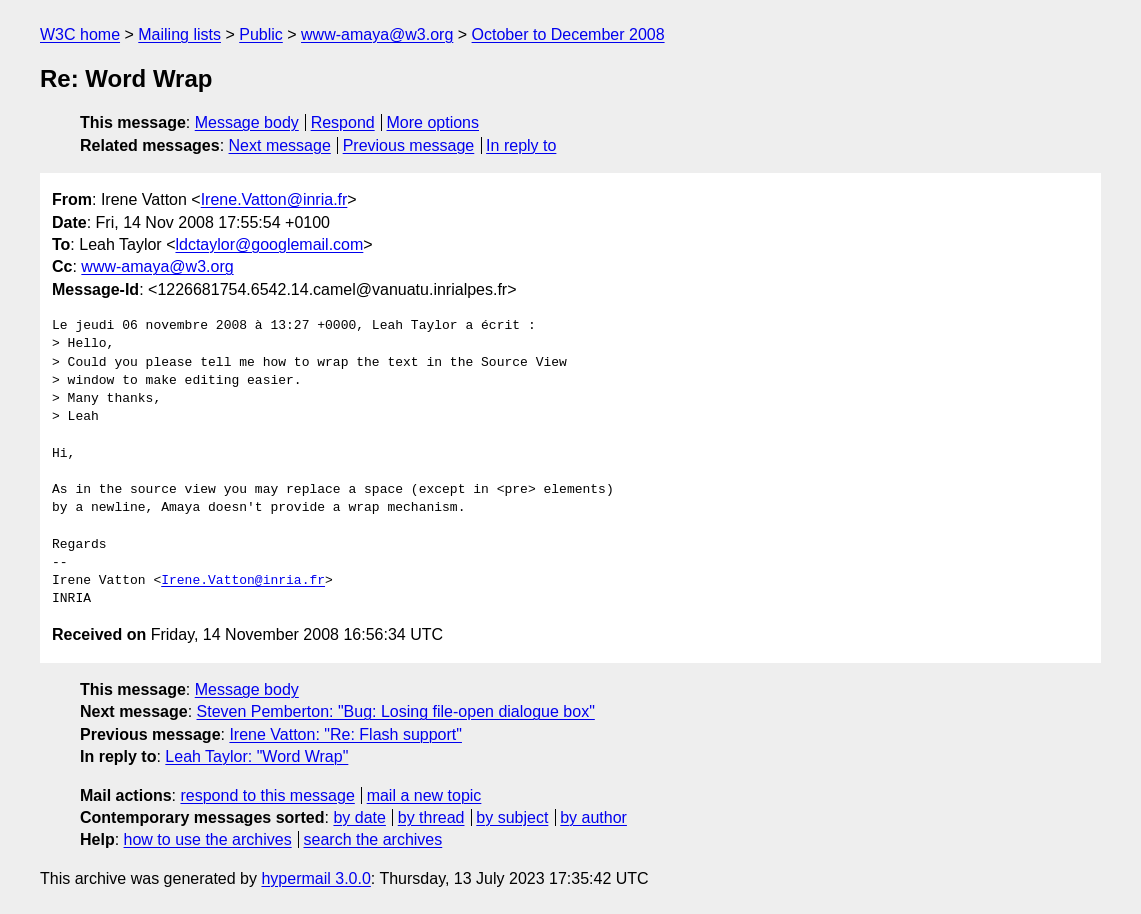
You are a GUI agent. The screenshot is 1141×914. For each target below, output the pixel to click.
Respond (343, 122)
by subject (512, 817)
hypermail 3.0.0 (315, 878)
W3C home (80, 34)
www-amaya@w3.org (377, 34)
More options (433, 122)
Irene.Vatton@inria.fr (274, 199)
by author (593, 817)
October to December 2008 (568, 34)
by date (359, 817)
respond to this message (267, 795)
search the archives (373, 839)
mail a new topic (424, 795)
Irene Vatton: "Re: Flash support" (345, 734)
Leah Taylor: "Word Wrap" (256, 756)
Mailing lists (179, 34)
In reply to (521, 145)
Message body (247, 122)
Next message (280, 145)
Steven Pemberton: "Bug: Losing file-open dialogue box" (396, 711)
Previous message (409, 145)
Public (261, 34)
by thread (431, 817)
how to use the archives (208, 839)
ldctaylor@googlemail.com (269, 244)
